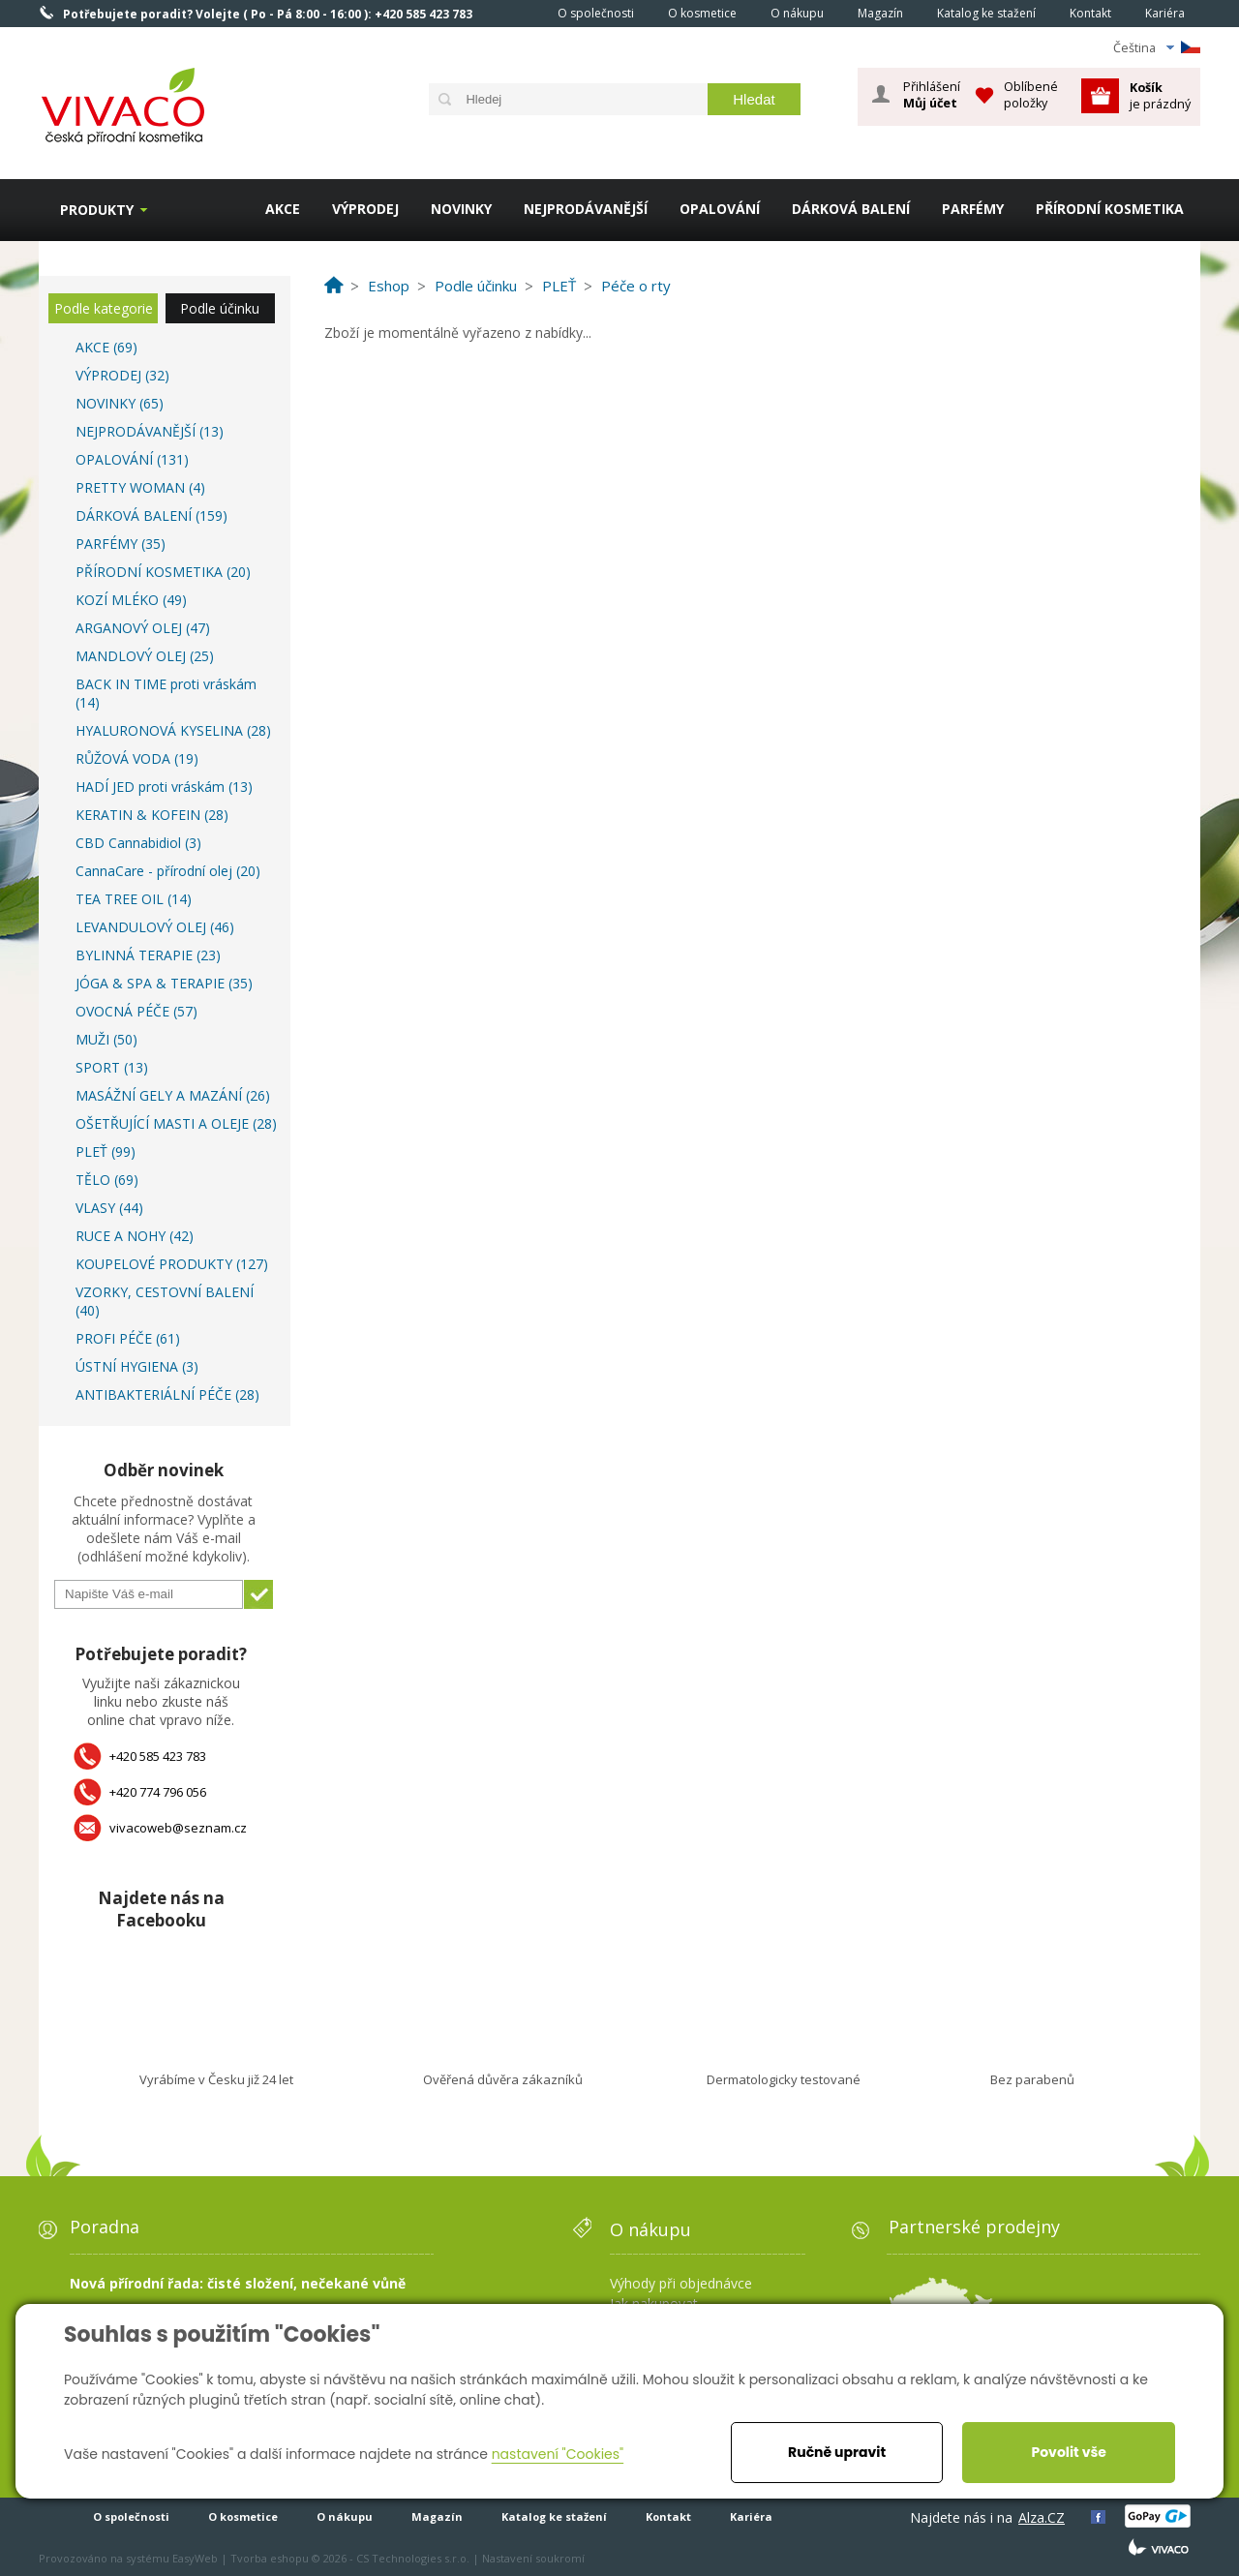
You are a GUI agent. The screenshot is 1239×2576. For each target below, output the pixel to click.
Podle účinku (219, 308)
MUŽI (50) (106, 1039)
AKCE (282, 208)
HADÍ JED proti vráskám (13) (164, 786)
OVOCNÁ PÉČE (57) (136, 1011)
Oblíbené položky (1031, 94)
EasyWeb (195, 2558)
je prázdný (1160, 95)
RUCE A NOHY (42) (135, 1236)
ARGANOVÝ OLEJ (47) (143, 628)
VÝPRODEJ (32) (122, 375)
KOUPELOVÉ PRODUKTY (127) (172, 1264)
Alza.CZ (1041, 2517)
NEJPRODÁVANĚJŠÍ (586, 208)
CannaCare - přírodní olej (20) (168, 871)
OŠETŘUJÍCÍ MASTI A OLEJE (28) (176, 1123)
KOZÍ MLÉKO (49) (131, 600)
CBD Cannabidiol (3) (138, 842)
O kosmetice (702, 13)
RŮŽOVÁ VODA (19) (137, 758)
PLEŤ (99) (106, 1151)
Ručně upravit (837, 2452)
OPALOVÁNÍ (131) (132, 459)
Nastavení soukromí (533, 2558)
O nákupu (797, 13)
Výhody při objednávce (681, 2283)
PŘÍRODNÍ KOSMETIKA (1110, 208)
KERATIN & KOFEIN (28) (152, 814)
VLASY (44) (109, 1207)
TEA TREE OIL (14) (134, 899)
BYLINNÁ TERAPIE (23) (148, 955)
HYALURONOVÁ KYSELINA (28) (173, 730)
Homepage (514, 12)
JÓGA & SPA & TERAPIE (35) (164, 983)
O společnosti (596, 13)
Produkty (97, 209)
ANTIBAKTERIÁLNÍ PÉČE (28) (167, 1394)
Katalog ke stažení (986, 13)
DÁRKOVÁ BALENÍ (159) (151, 515)
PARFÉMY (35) (121, 543)
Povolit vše (1068, 2452)
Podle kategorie (103, 308)
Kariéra (1165, 13)
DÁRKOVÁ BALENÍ (851, 208)
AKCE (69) (106, 347)
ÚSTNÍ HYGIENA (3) (137, 1366)
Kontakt (1090, 13)
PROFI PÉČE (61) (128, 1338)
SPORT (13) (112, 1067)
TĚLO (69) (107, 1179)
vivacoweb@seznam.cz (178, 1827)
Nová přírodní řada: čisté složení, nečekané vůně (238, 2283)
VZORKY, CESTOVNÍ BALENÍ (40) (165, 1301)
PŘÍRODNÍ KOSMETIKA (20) (163, 571)
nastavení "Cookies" (558, 2454)
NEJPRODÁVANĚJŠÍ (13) (150, 431)
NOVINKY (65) (120, 403)
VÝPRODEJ (365, 208)
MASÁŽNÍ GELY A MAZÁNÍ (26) (173, 1095)
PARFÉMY (973, 208)
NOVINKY (461, 208)
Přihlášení (931, 94)
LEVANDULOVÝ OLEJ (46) (155, 927)
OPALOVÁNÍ (720, 208)
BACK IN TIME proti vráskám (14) (166, 693)
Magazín (880, 13)
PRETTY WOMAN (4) (140, 487)
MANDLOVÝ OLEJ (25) (145, 656)
